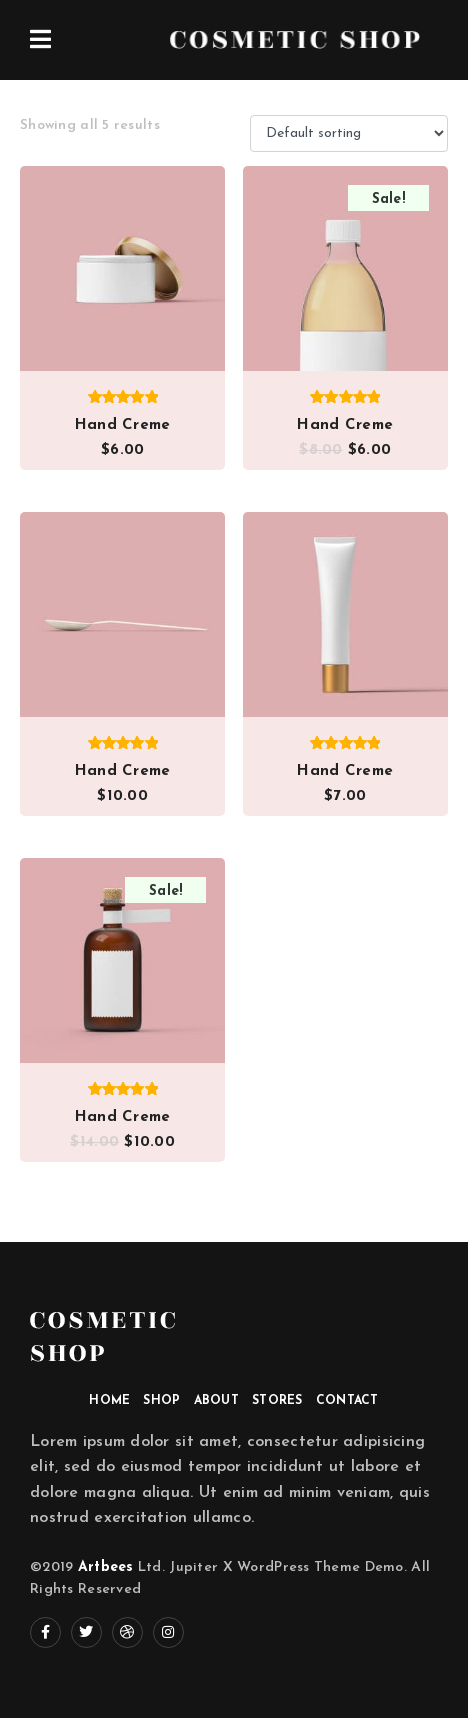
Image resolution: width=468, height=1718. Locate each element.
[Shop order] (349, 133)
